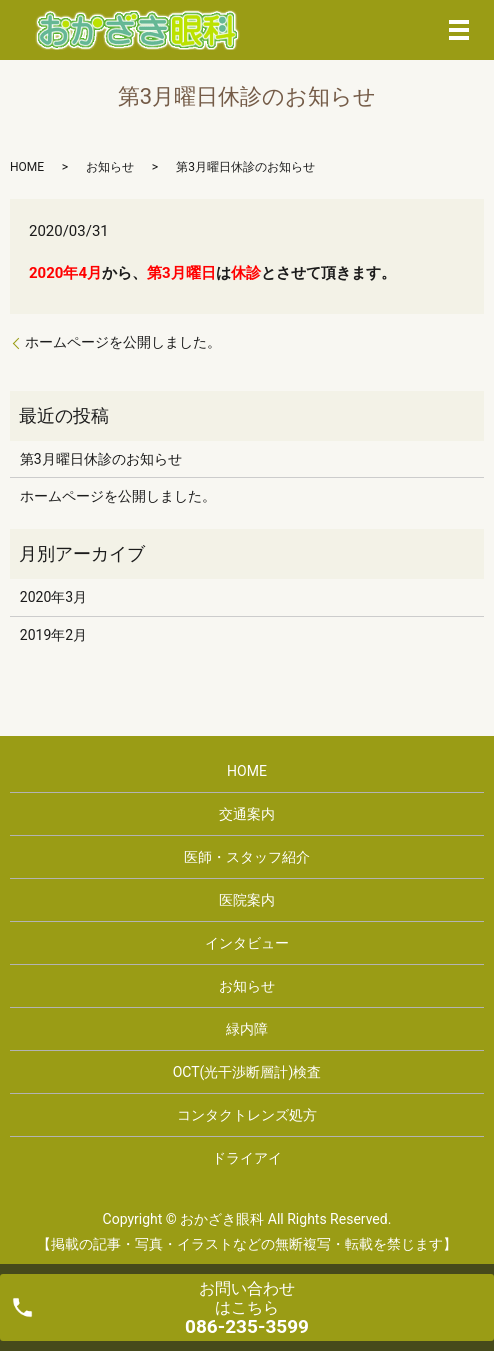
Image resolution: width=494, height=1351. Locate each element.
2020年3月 (53, 597)
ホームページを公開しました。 (123, 342)
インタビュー (247, 943)
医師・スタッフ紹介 (247, 857)
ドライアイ (247, 1158)
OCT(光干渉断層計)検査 (247, 1072)
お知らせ (110, 167)
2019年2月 (53, 635)
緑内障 (247, 1029)
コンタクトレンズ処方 (247, 1115)
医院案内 (247, 900)
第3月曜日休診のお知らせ (101, 459)
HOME (27, 167)
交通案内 (247, 814)
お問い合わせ (247, 1308)
